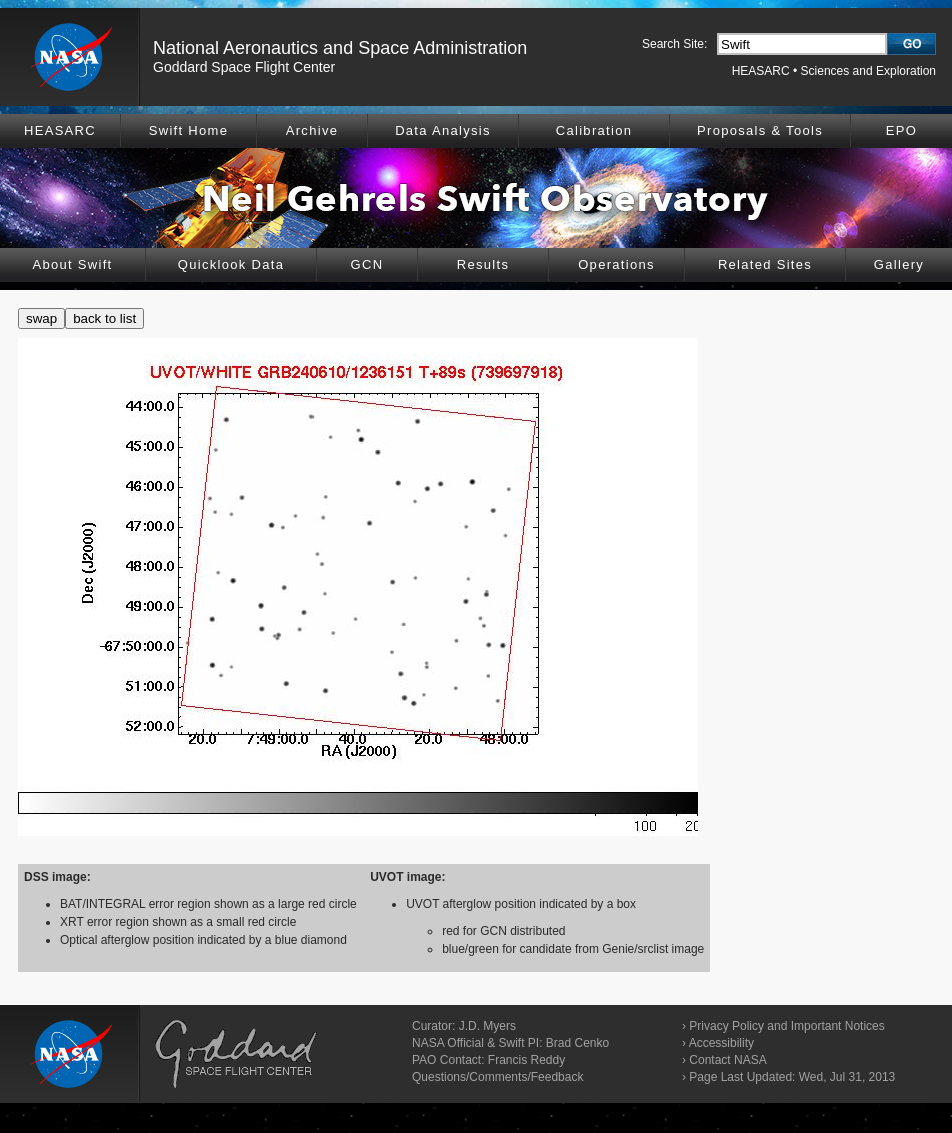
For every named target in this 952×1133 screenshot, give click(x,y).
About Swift (72, 264)
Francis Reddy (526, 1060)
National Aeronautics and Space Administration (340, 48)
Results (483, 264)
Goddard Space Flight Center (244, 67)
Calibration (594, 130)
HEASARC (761, 71)
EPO (901, 130)
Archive (312, 130)
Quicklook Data (231, 264)
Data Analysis (443, 130)
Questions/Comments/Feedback (497, 1077)
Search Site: (674, 44)
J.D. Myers (487, 1026)
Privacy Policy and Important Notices (786, 1026)
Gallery (899, 264)
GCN (367, 264)
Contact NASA (727, 1060)
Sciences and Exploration (868, 71)
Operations (616, 264)
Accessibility (721, 1043)
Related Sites (765, 264)
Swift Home (188, 130)
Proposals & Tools (760, 130)
